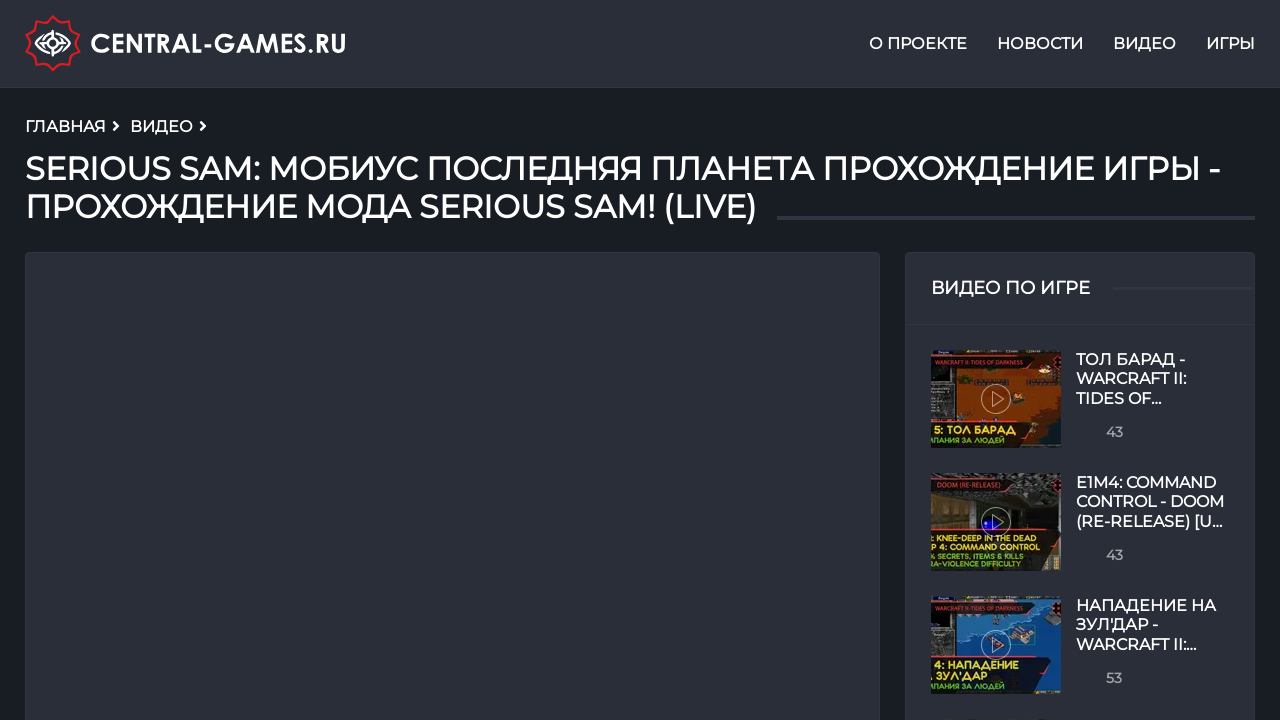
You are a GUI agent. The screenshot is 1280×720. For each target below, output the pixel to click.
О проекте (918, 43)
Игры (1230, 43)
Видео (1144, 43)
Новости (1040, 43)
